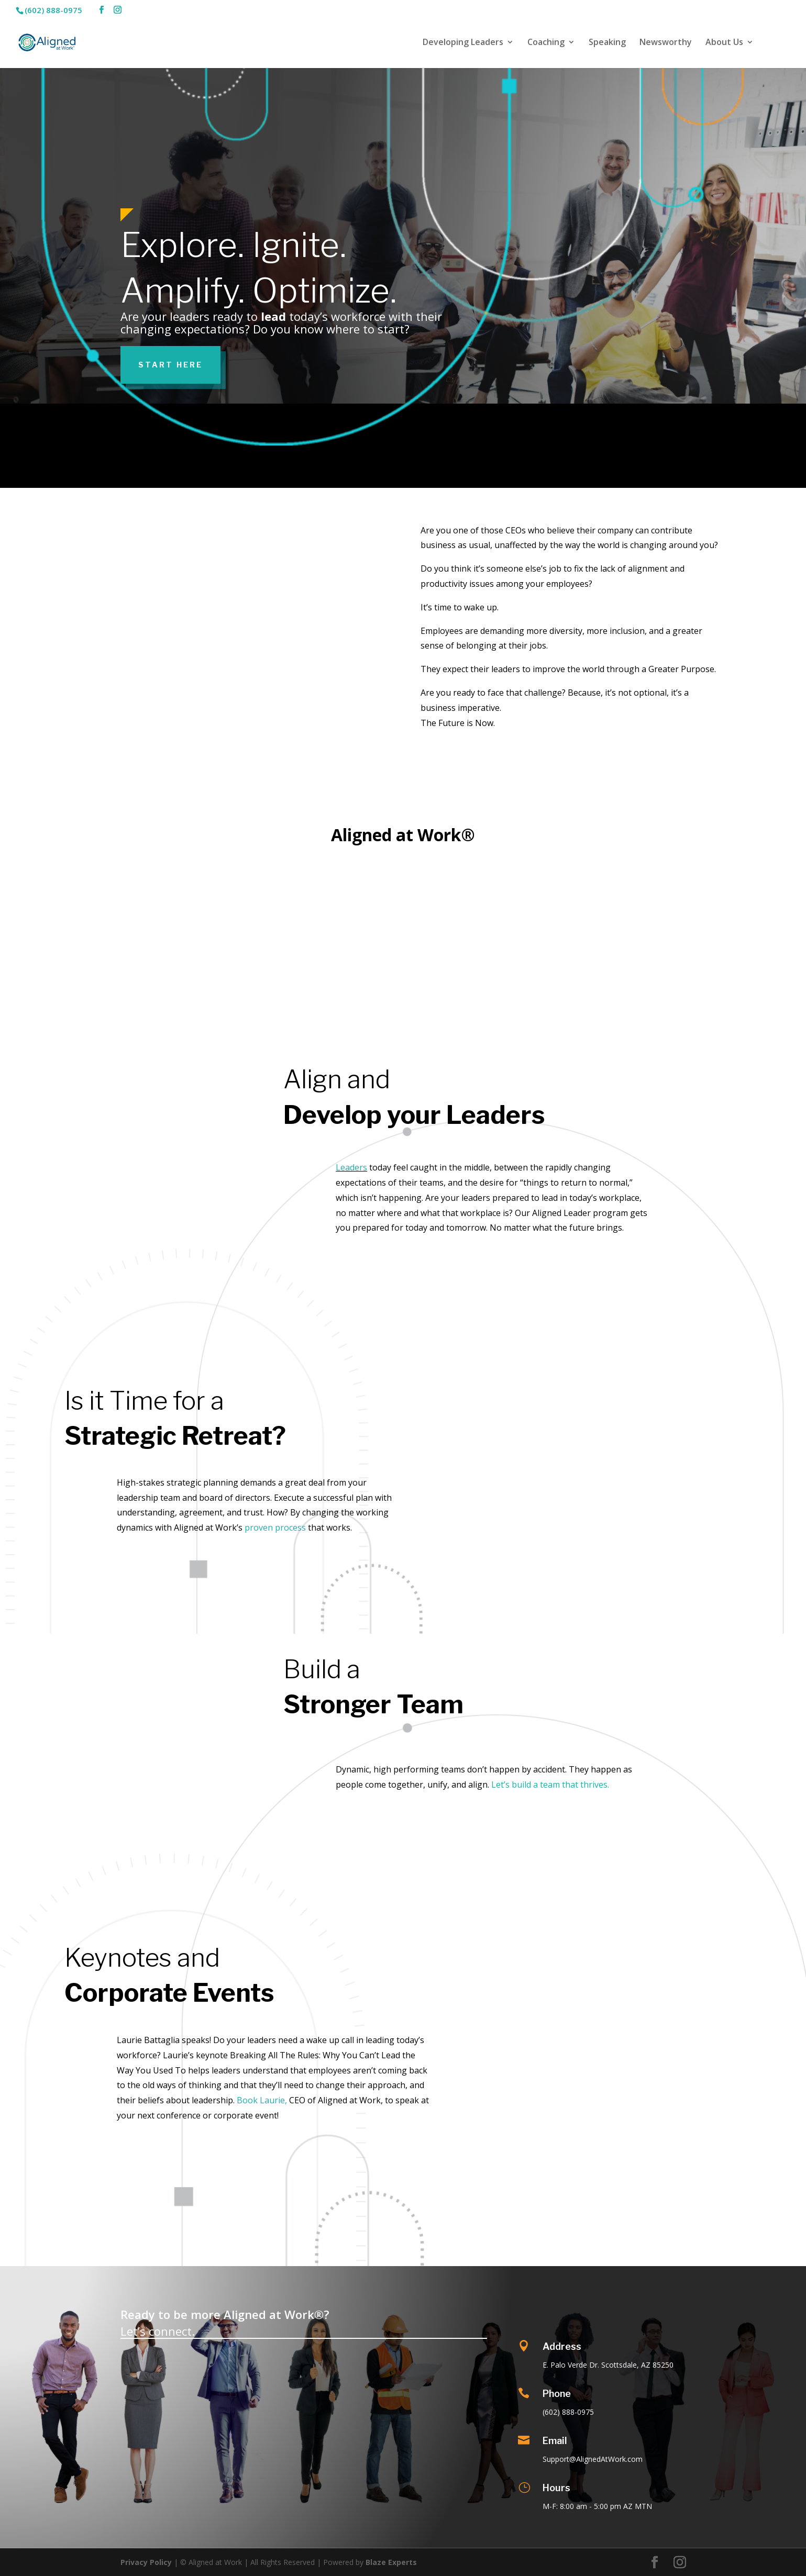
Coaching (546, 43)
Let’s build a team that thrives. (550, 1784)
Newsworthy (665, 43)
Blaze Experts (391, 2562)
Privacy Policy (146, 2562)
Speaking (607, 43)
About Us (724, 43)
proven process (275, 1527)
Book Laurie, (262, 2100)
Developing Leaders (463, 43)
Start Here (170, 364)
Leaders (351, 1167)
